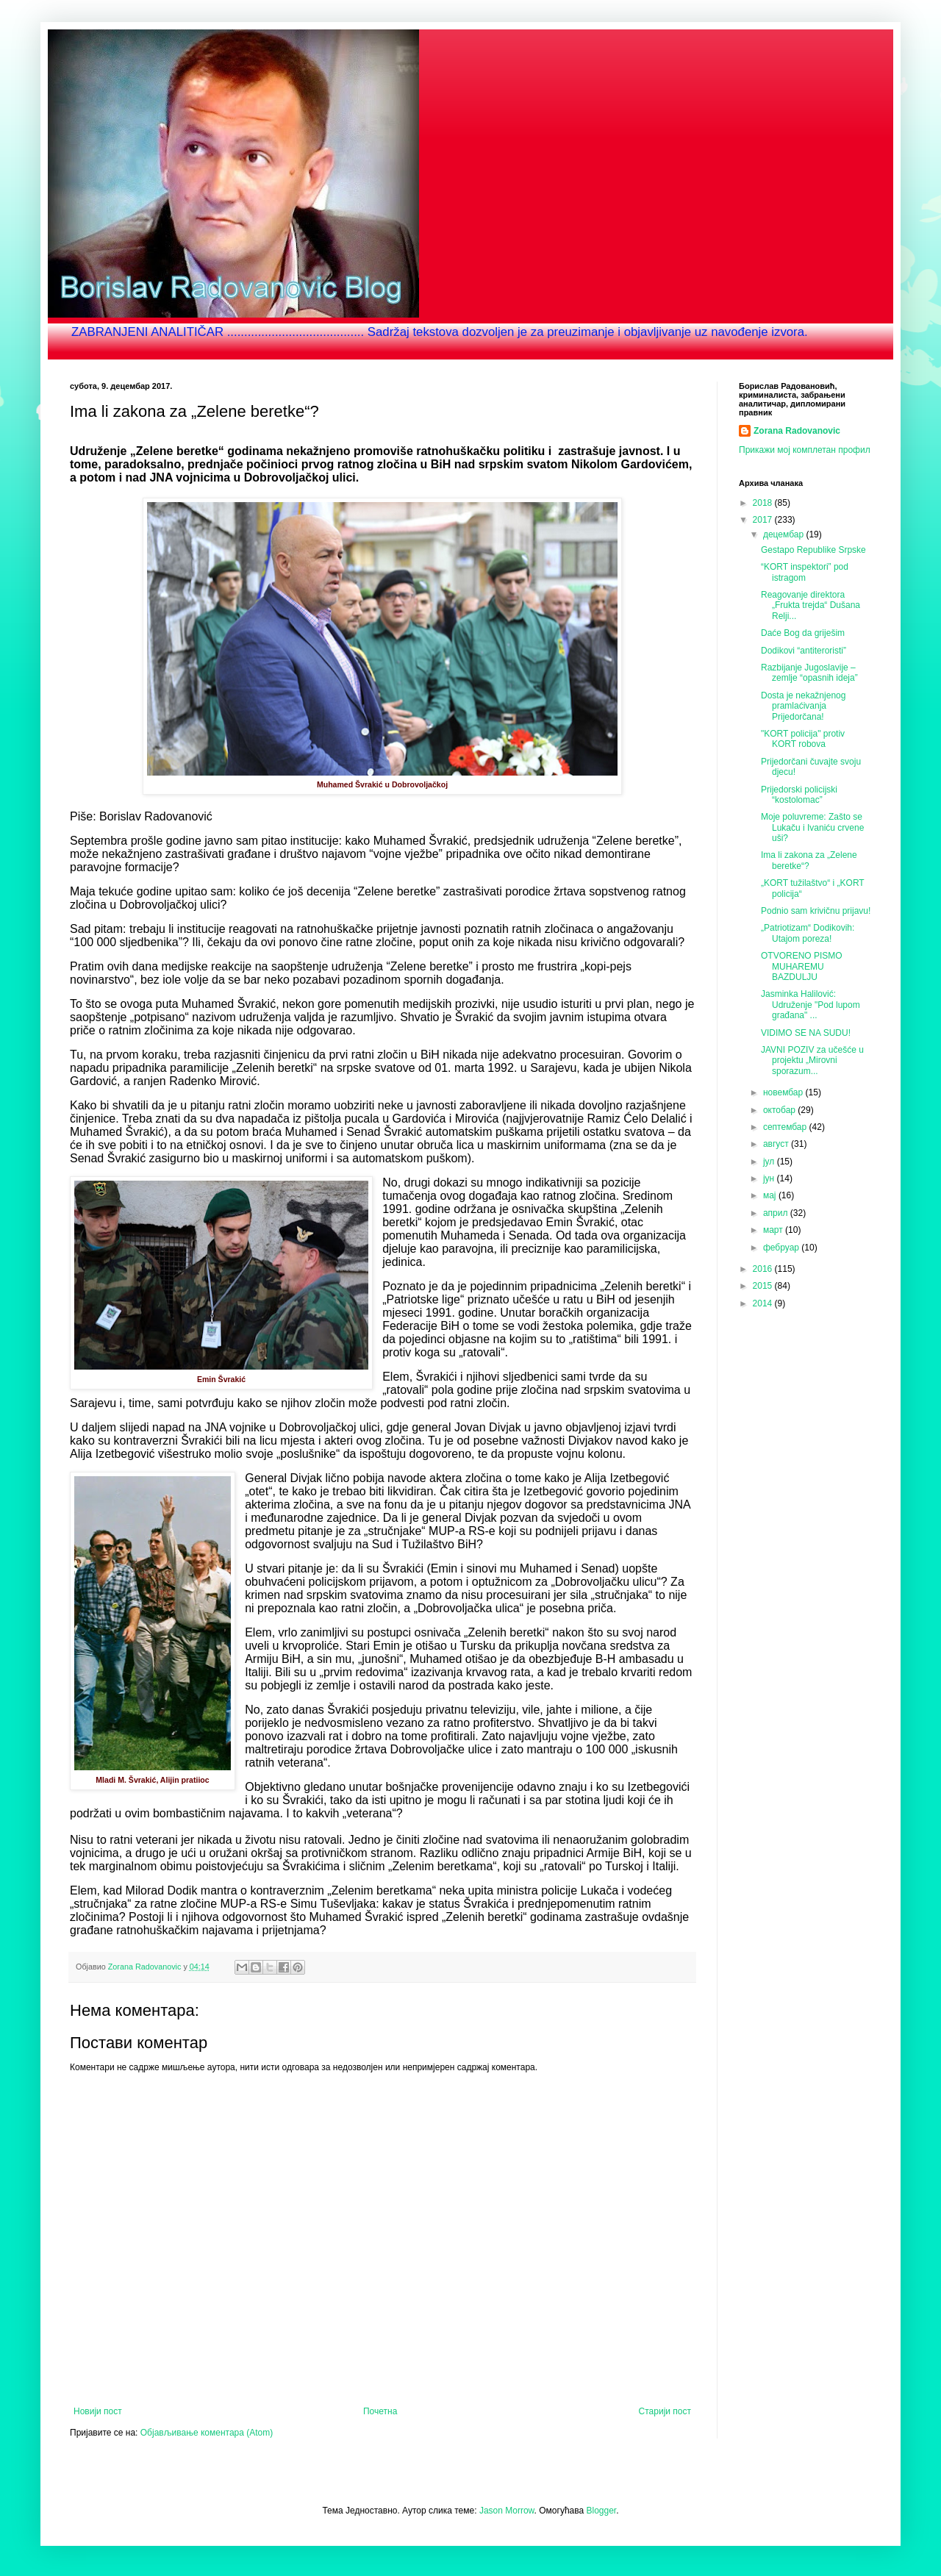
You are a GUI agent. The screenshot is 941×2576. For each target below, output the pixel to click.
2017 (764, 520)
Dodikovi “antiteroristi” (803, 650)
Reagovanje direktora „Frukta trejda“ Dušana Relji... (810, 605)
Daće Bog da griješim (803, 633)
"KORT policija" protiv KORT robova (803, 739)
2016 (764, 1269)
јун (770, 1178)
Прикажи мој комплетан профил (804, 450)
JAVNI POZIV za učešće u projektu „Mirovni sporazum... (812, 1060)
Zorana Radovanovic (797, 431)
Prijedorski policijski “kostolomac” (799, 794)
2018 (764, 503)
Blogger (602, 2510)
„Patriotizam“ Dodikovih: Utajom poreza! (807, 933)
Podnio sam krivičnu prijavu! (815, 911)
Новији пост (98, 2411)
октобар (780, 1110)
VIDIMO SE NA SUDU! (806, 1033)
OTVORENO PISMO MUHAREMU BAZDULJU (801, 966)
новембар (784, 1092)
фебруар (782, 1247)
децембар (784, 534)
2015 (764, 1286)
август (777, 1144)
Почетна (380, 2411)
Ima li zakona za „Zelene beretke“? (809, 860)
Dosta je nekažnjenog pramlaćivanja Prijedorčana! (803, 706)
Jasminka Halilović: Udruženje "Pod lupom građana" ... (810, 1004)
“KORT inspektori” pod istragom (804, 572)
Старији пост (665, 2411)
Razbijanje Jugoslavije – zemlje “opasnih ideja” (809, 672)
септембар (786, 1127)
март (774, 1230)
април (776, 1213)
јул (770, 1161)
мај (771, 1195)
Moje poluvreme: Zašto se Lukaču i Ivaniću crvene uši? (812, 827)
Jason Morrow (506, 2510)
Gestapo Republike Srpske (813, 550)
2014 (764, 1303)
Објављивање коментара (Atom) (206, 2432)
